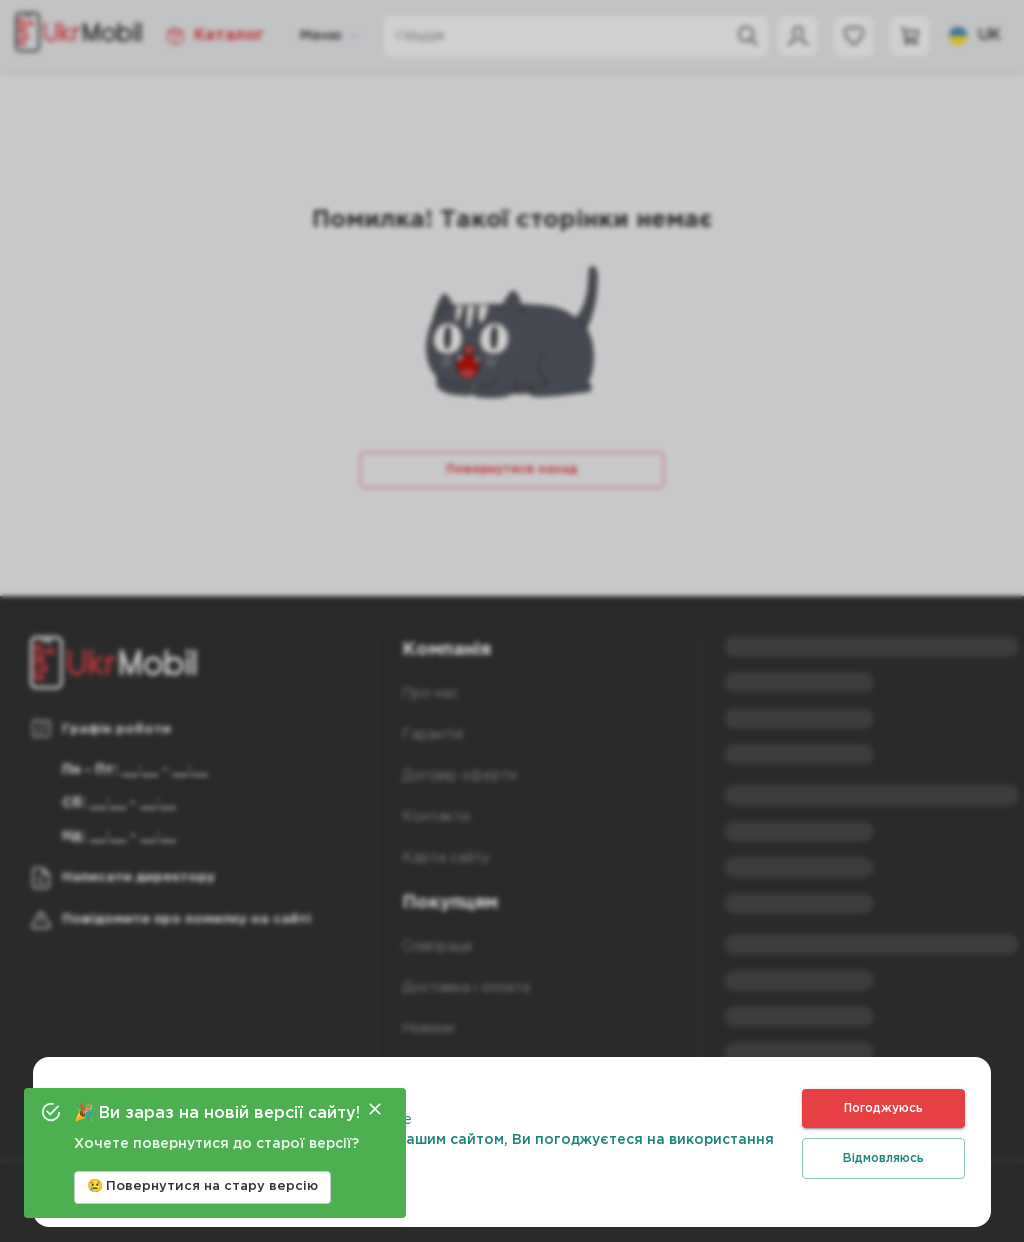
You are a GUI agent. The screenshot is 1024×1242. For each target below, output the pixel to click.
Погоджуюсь (883, 1108)
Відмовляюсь (883, 1158)
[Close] (375, 1109)
